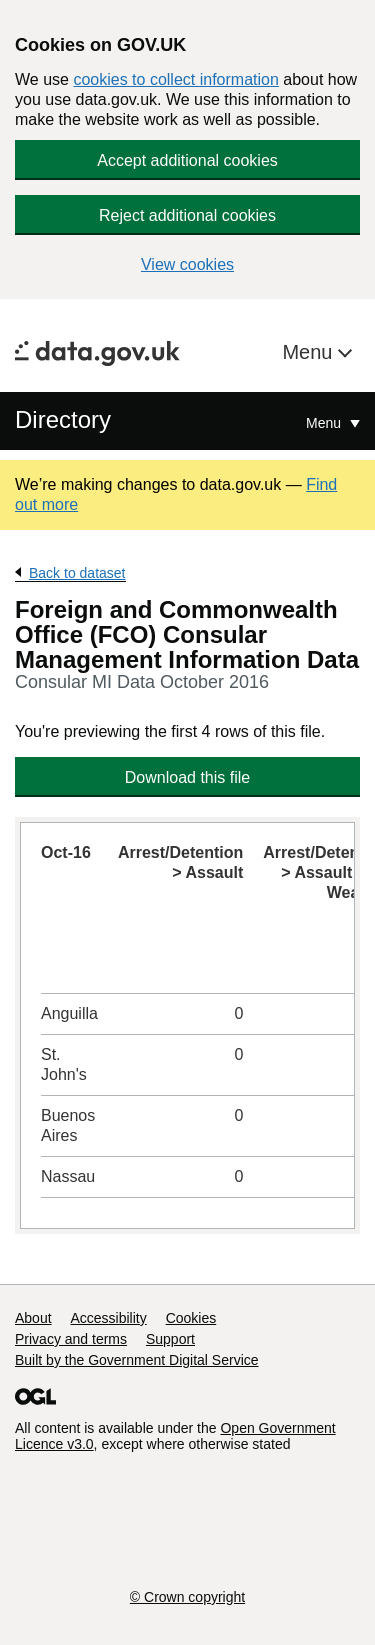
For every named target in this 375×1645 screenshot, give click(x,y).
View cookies (187, 264)
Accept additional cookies (187, 160)
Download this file (187, 777)
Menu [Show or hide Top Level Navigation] (325, 423)
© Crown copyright (187, 1597)
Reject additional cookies (187, 215)
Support (170, 1339)
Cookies (191, 1318)
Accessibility (108, 1318)
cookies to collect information (175, 79)
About (33, 1318)
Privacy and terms (71, 1339)
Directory (63, 419)
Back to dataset (77, 573)
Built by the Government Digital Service (137, 1360)
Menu (310, 352)
